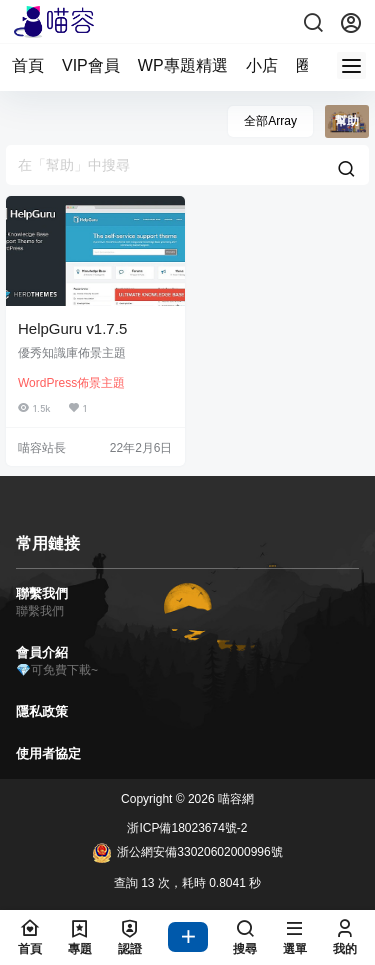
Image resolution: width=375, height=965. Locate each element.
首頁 (28, 65)
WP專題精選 (183, 65)
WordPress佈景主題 (71, 383)
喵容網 (234, 799)
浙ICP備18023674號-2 (187, 828)
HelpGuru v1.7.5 (72, 328)
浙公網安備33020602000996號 (187, 853)
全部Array (270, 121)
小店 (262, 65)
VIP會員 (91, 65)
